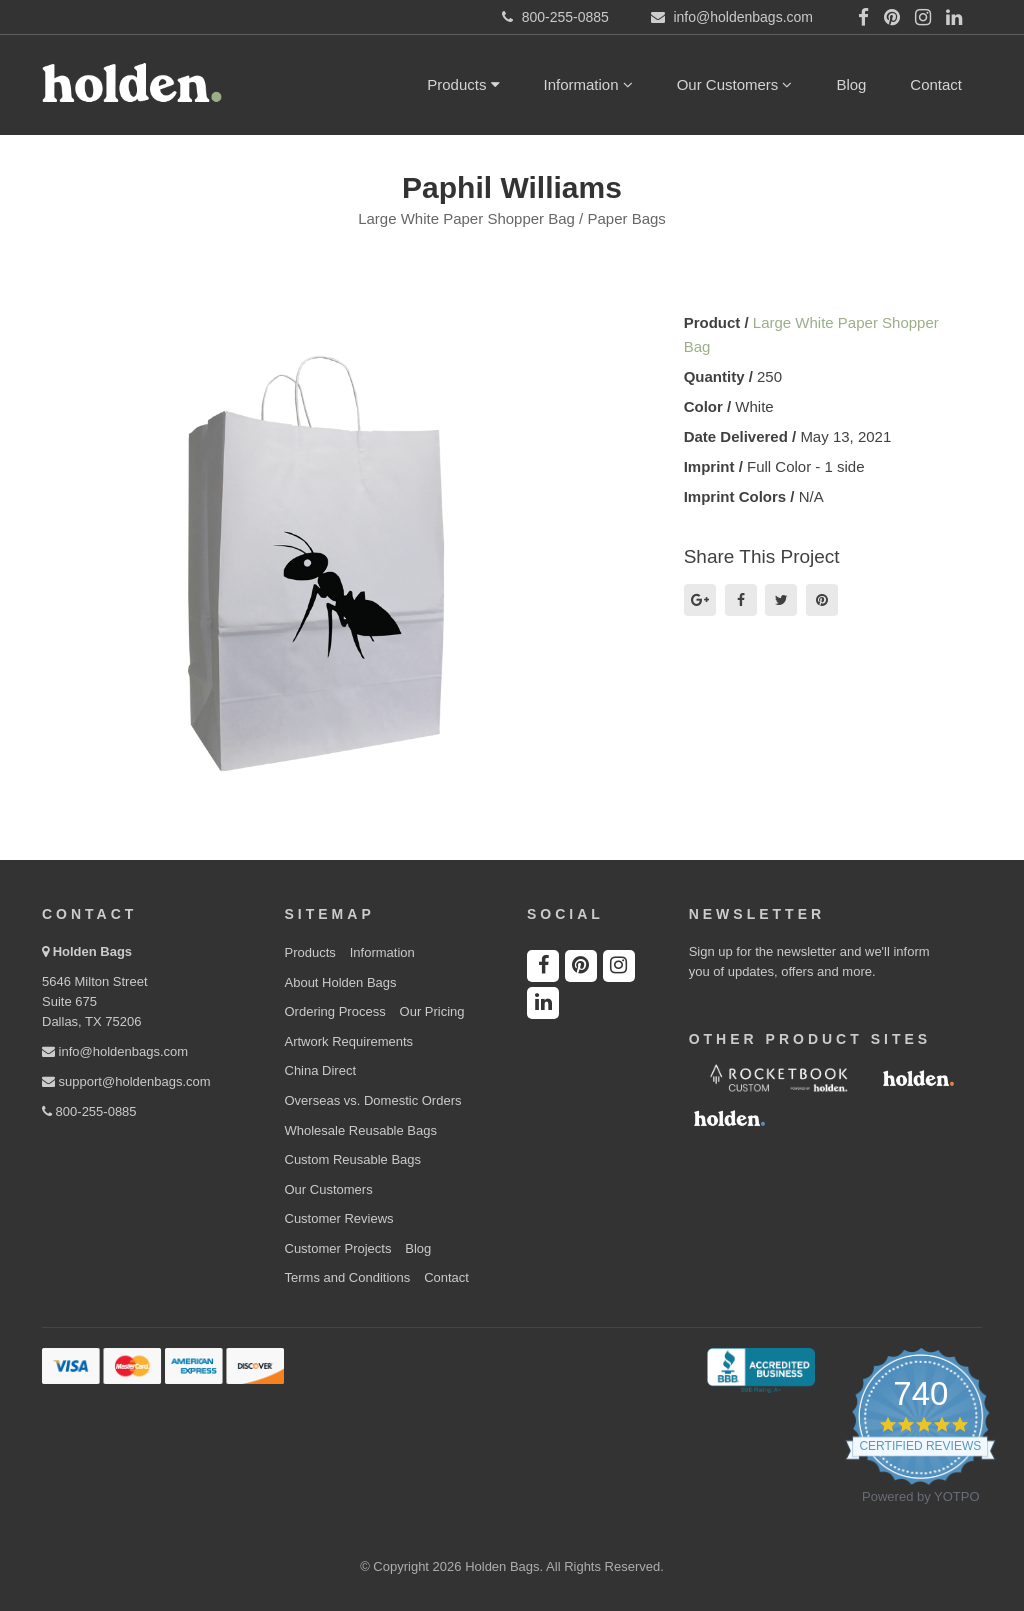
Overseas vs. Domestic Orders (373, 1100)
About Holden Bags (341, 982)
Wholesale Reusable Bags (361, 1130)
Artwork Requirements (349, 1041)
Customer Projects (338, 1248)
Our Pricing (432, 1011)
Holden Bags (92, 951)
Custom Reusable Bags (353, 1159)
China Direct (321, 1070)
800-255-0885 (89, 1111)
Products (463, 84)
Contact (936, 84)
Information (588, 84)
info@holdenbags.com (115, 1051)
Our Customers (735, 84)
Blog (851, 84)
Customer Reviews (339, 1218)
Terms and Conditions (348, 1277)
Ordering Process (335, 1011)
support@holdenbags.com (126, 1081)
